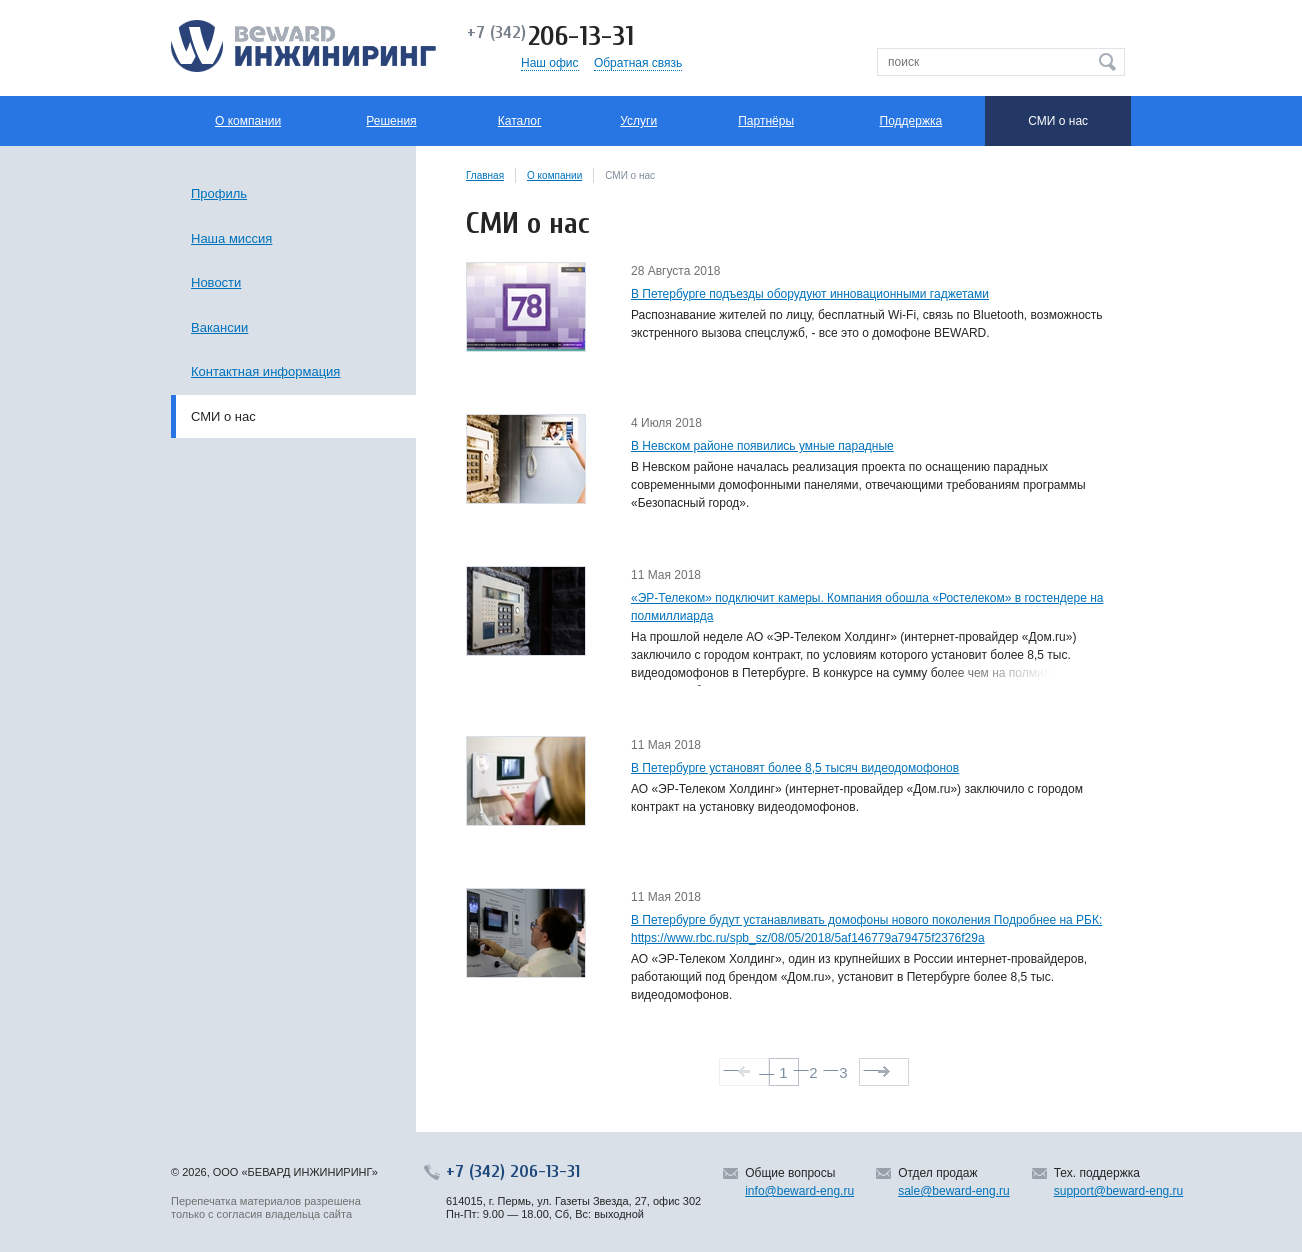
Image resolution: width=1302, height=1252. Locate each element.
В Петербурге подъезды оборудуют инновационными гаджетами (810, 294)
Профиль (219, 193)
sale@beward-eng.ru (954, 1191)
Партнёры (766, 121)
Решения (391, 121)
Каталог (520, 121)
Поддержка (911, 121)
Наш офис (550, 63)
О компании (248, 121)
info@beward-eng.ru (799, 1191)
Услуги (638, 121)
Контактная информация (265, 371)
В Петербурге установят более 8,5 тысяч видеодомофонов (795, 768)
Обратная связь (638, 63)
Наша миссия (231, 238)
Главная (485, 175)
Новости (216, 282)
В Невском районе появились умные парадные (762, 446)
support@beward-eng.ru (1119, 1191)
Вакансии (219, 327)
